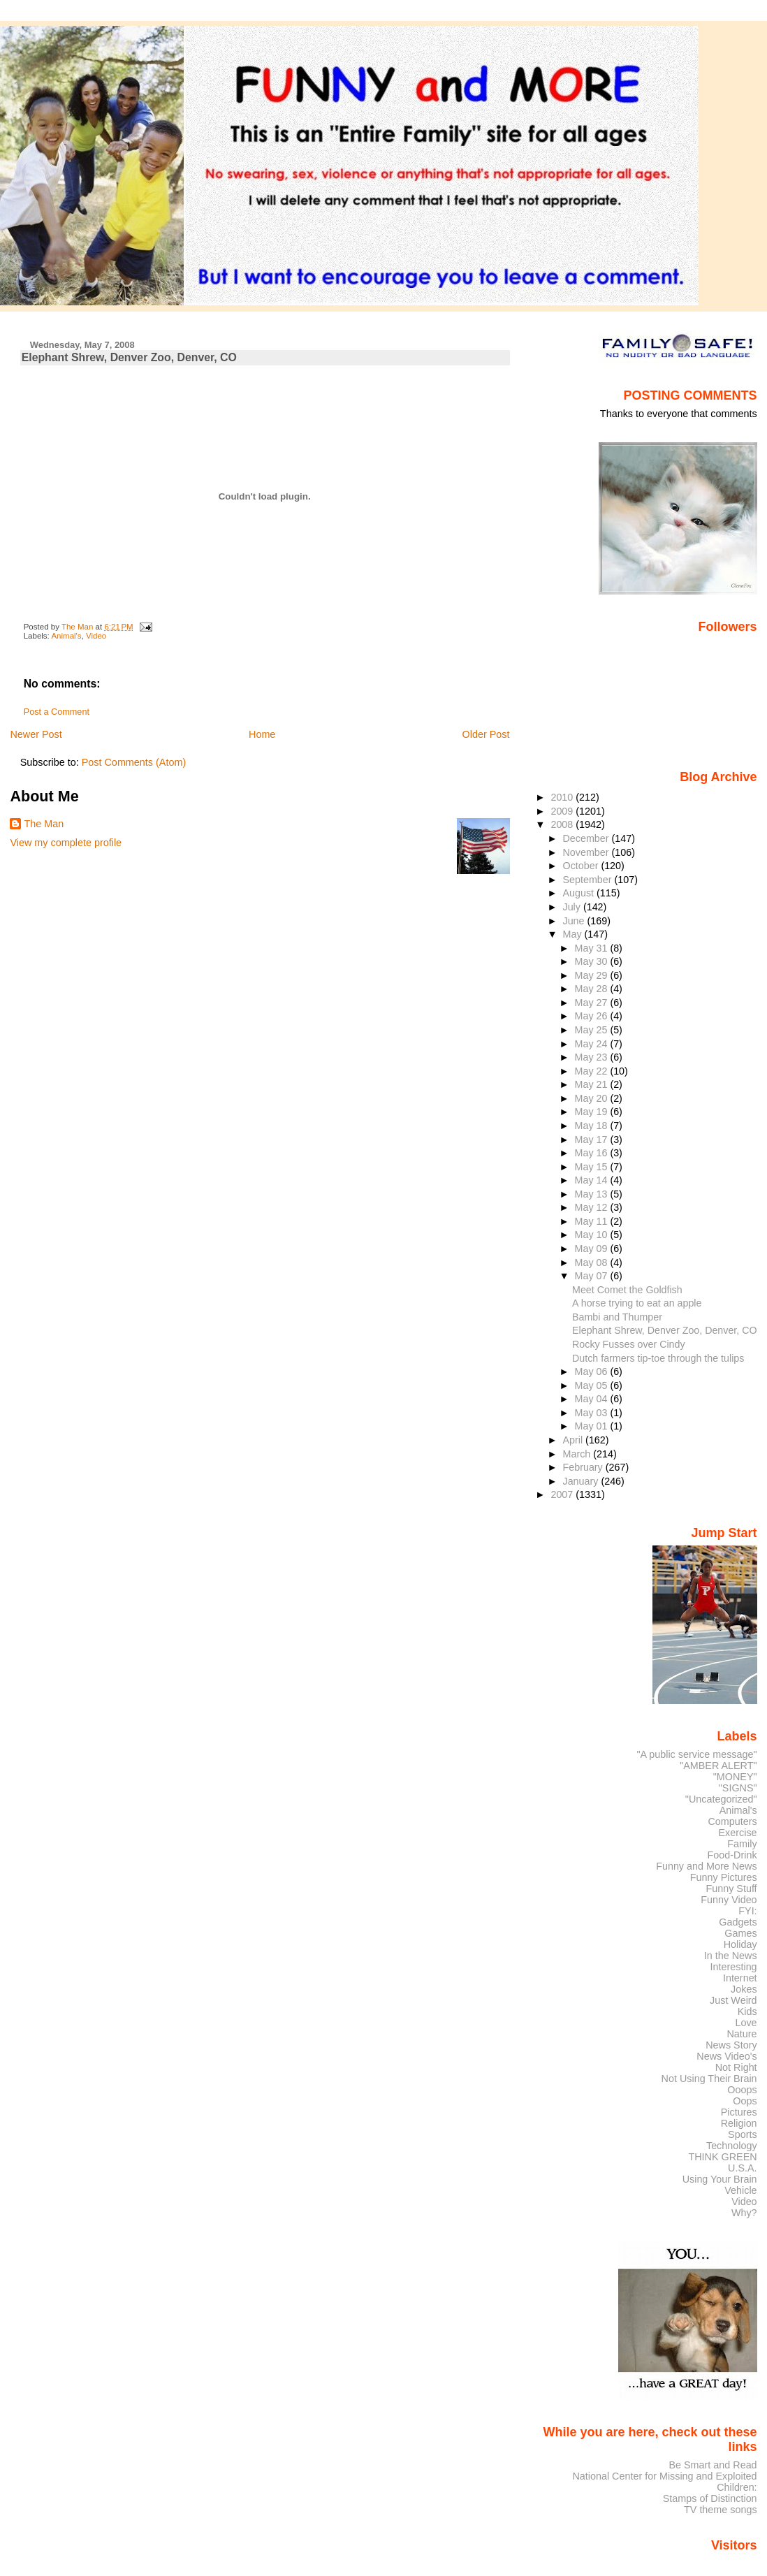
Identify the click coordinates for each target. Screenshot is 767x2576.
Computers (732, 1821)
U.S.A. (742, 2168)
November (587, 852)
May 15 (593, 1166)
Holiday (740, 1944)
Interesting (733, 1966)
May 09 (593, 1248)
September (589, 879)
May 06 (593, 1371)
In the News (730, 1955)
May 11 (593, 1221)
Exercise (738, 1832)
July (573, 906)
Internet (740, 1978)
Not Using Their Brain (709, 2078)
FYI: (747, 1910)
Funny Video (729, 1899)
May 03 (593, 1412)
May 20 (593, 1098)
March (578, 1454)
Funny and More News (706, 1866)
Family (742, 1843)
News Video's (726, 2056)
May (574, 934)
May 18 (593, 1125)
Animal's (66, 636)
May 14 (593, 1180)
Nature (742, 2033)
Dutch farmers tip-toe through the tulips (658, 1358)
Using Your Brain (719, 2179)
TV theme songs (720, 2509)
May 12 (593, 1207)
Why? (744, 2212)
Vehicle (740, 2190)
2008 (563, 824)
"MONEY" (735, 1776)
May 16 (593, 1152)
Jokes (744, 1989)
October (582, 865)
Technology (731, 2145)
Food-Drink (732, 1855)
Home (262, 734)
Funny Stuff (731, 1888)
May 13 (593, 1194)
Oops (745, 2100)
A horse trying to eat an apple (636, 1303)
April (574, 1440)
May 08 (593, 1262)
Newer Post (35, 734)
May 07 (593, 1275)
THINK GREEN (722, 2156)
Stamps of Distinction (710, 2498)
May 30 (593, 961)
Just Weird (733, 2000)
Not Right (736, 2067)
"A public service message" (696, 1754)
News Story (731, 2045)
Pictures (739, 2112)
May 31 (593, 948)
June (575, 920)
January (582, 1481)
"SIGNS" (738, 1787)
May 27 (593, 1002)
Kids (747, 2011)
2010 (563, 797)
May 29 (593, 975)
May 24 (593, 1043)
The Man (44, 823)
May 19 (593, 1111)
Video (96, 636)
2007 (563, 1494)
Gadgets (738, 1922)
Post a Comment (56, 712)
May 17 (593, 1139)
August (580, 892)
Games (740, 1933)
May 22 (593, 1071)
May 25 (593, 1029)
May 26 (593, 1015)
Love (746, 2022)
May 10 (593, 1234)
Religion (739, 2123)
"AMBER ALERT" (718, 1765)
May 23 (593, 1057)
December (587, 838)
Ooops (742, 2089)
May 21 (593, 1084)
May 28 (593, 988)
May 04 (593, 1398)
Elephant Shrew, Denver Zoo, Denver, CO (664, 1330)
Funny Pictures (723, 1877)
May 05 (593, 1385)
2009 (563, 811)
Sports (742, 2134)
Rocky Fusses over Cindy (628, 1344)
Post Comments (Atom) (134, 762)
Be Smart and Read (713, 2465)
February (584, 1467)
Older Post (486, 734)
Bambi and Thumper (617, 1317)
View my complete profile (66, 842)
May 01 (593, 1426)
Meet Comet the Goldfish (627, 1289)
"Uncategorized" (721, 1799)
